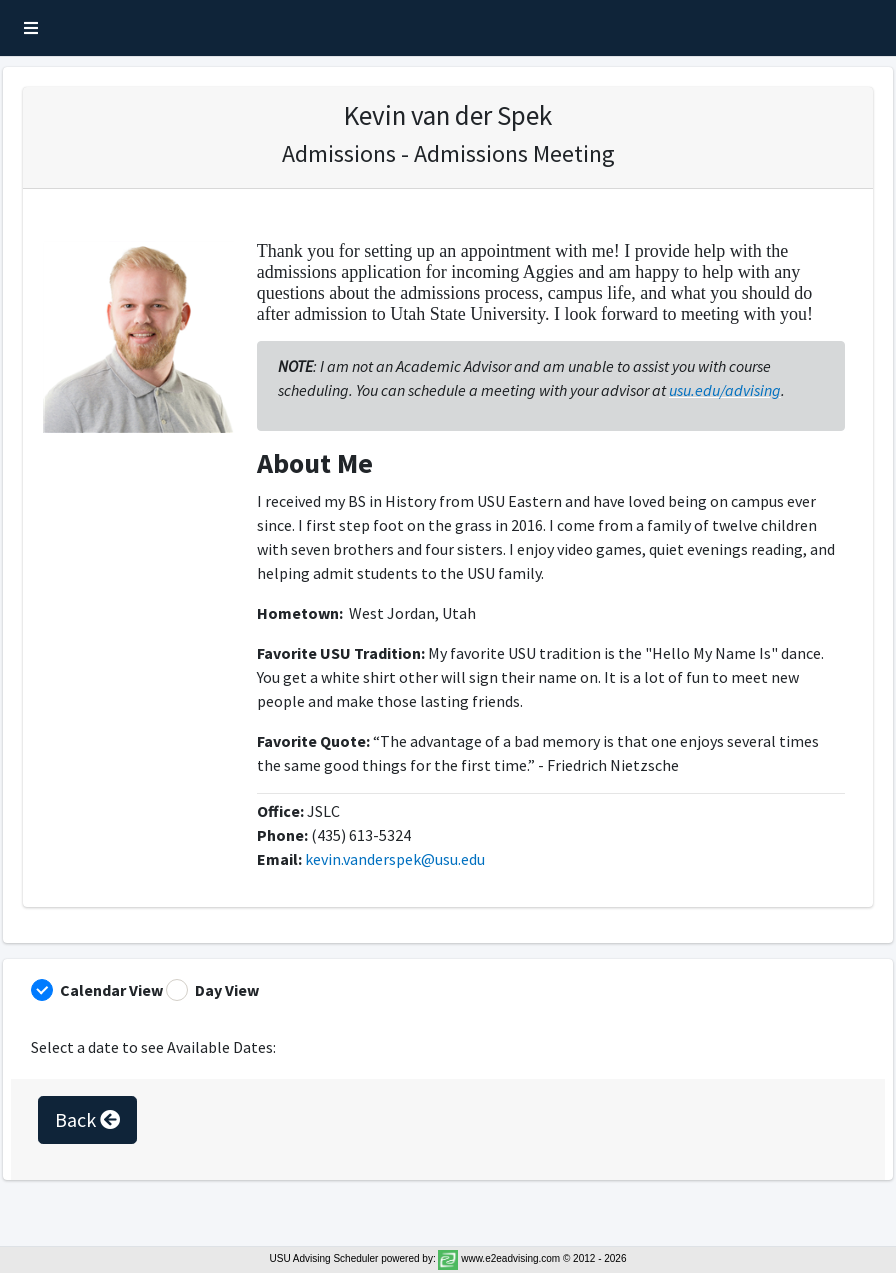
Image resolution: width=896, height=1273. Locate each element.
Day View (227, 990)
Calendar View (111, 990)
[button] (31, 28)
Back (87, 1119)
